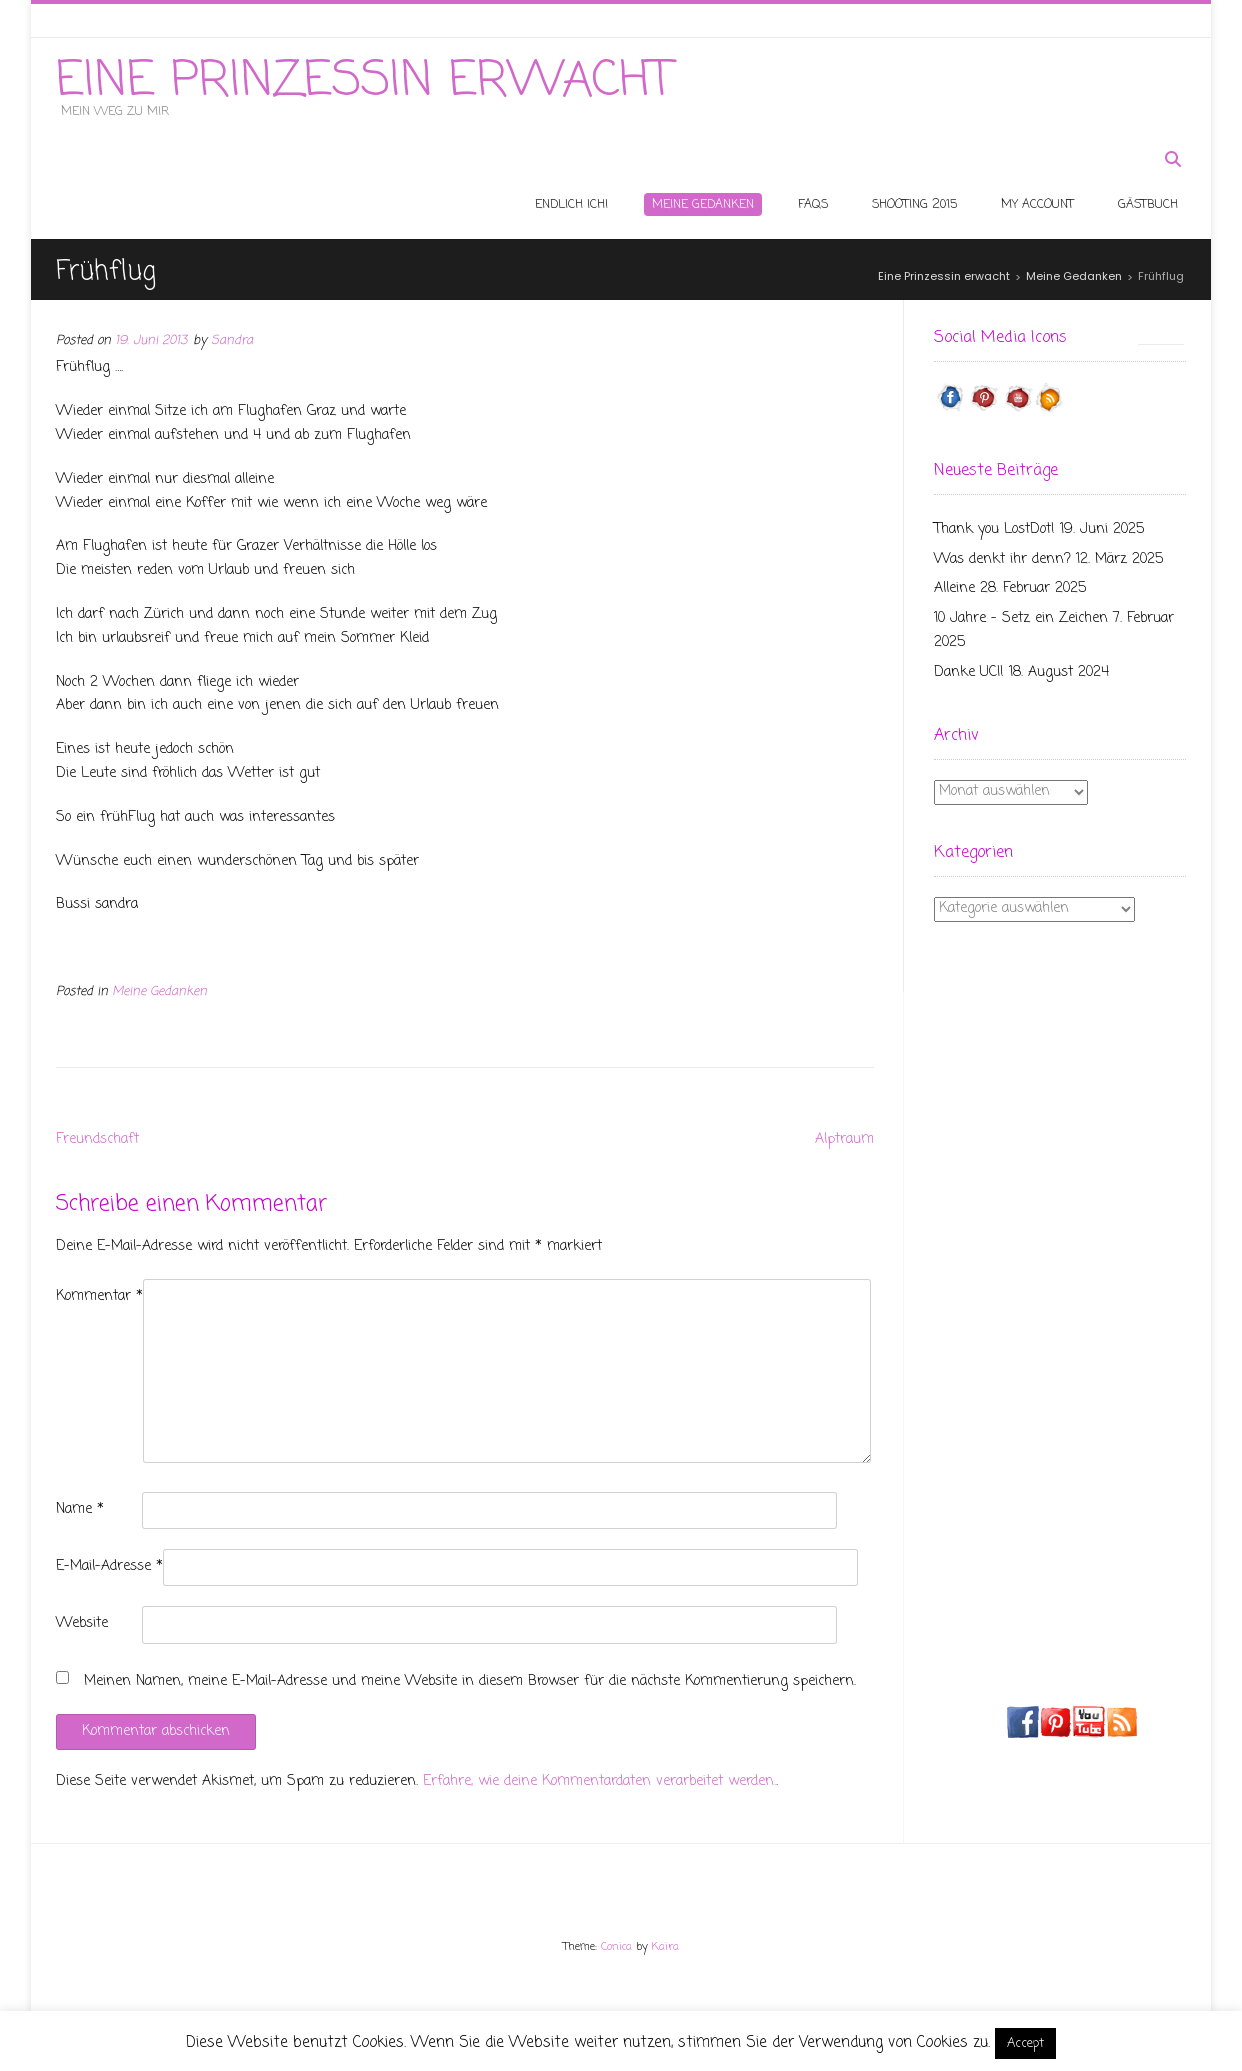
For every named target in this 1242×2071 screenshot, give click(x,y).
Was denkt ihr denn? (1002, 559)
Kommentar (99, 1296)
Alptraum (844, 1139)
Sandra (232, 340)
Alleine (954, 588)
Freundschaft (97, 1139)
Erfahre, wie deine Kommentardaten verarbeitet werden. (599, 1781)
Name (80, 1509)
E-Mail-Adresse (109, 1566)
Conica (616, 1947)
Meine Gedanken (159, 991)
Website (82, 1623)
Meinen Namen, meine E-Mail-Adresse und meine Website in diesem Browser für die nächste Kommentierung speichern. (470, 1681)
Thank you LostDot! (994, 529)
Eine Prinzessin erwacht (364, 82)
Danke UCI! (969, 672)
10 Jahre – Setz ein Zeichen (1021, 618)
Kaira (665, 1947)
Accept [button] (1025, 2043)
